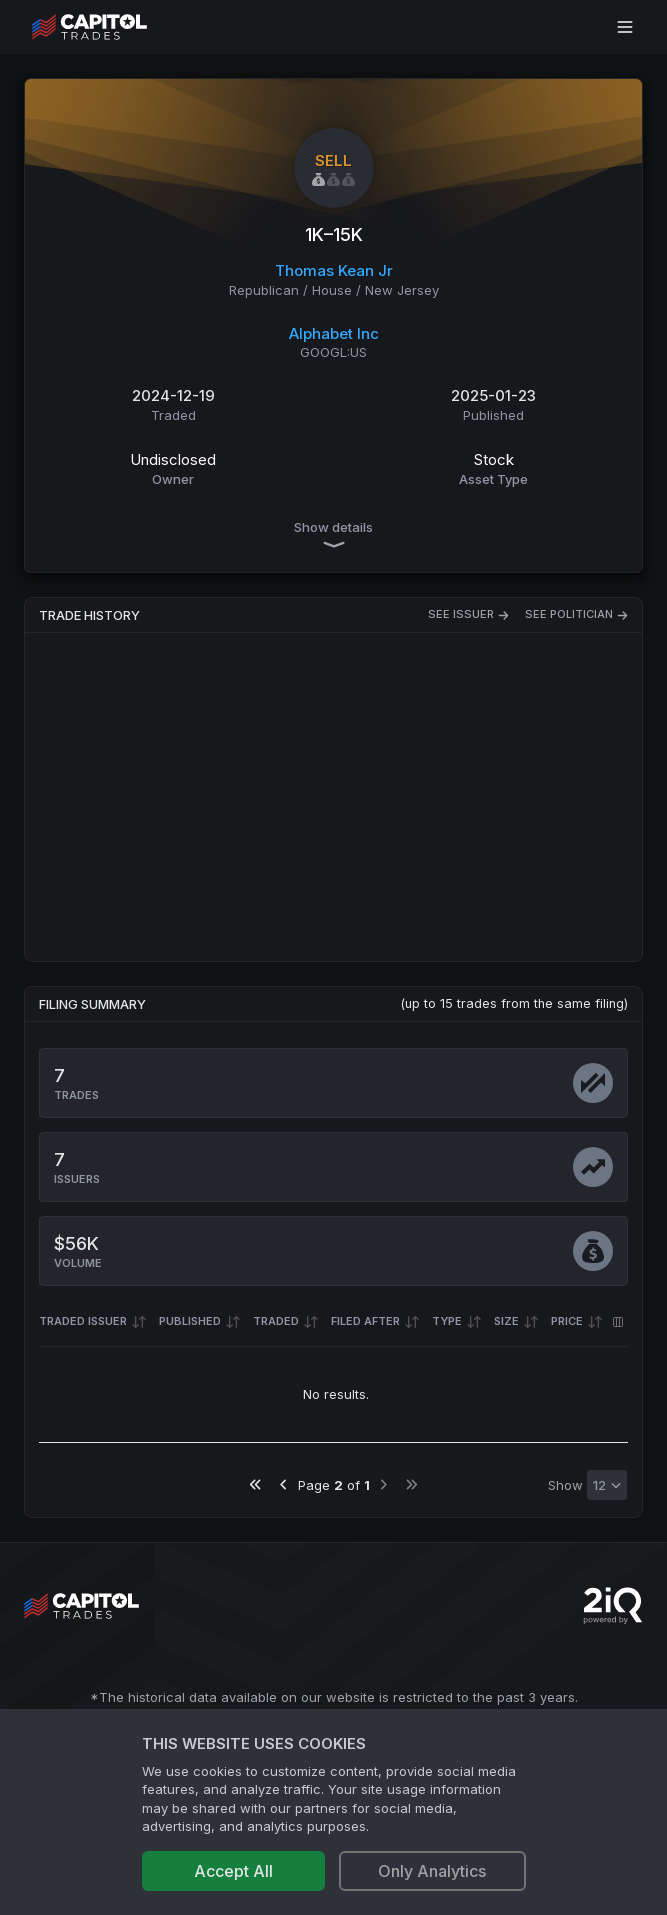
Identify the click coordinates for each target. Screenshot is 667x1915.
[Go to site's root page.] (111, 27)
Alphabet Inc (334, 333)
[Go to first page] (255, 1484)
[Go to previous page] (283, 1484)
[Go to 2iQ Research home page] (613, 1605)
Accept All (233, 1871)
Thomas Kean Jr (334, 270)
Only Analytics (432, 1871)
